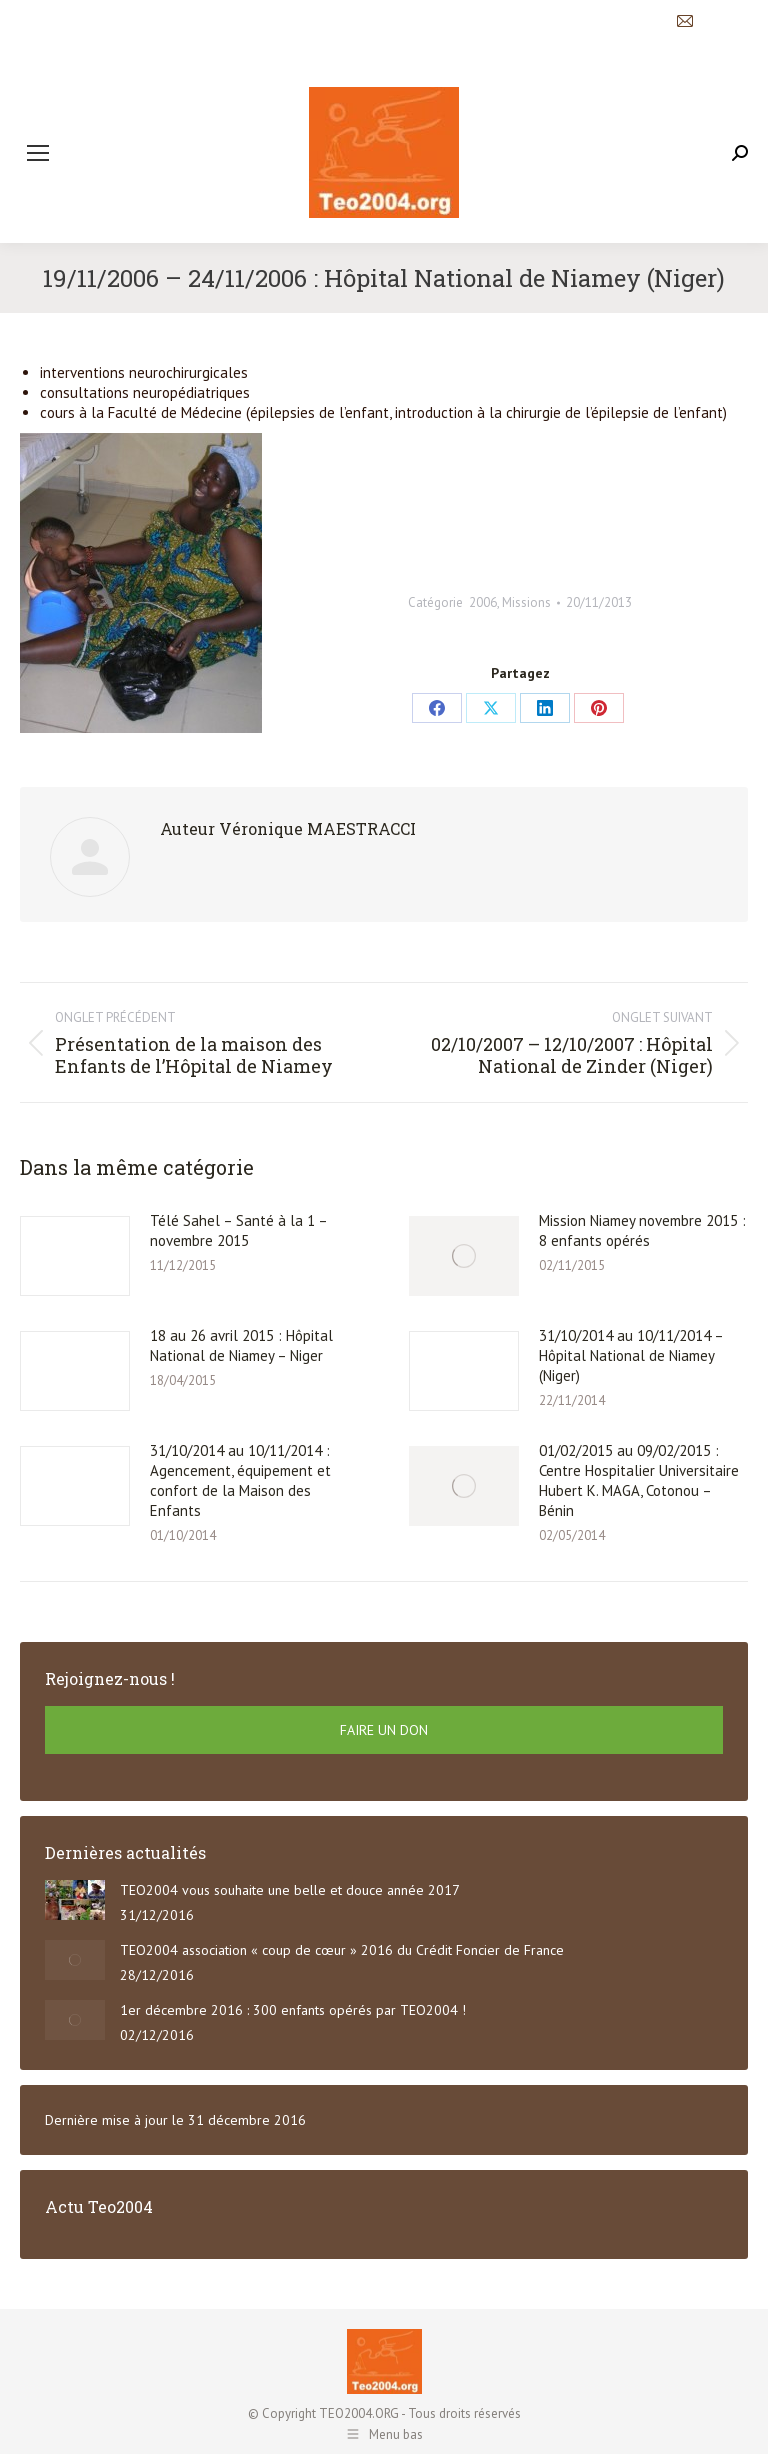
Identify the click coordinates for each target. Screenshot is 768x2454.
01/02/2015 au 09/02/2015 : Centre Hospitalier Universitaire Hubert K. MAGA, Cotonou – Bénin (639, 1480)
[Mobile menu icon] (38, 153)
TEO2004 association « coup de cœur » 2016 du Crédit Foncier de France (342, 1950)
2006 (483, 602)
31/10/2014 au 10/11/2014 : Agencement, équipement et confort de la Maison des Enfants (240, 1480)
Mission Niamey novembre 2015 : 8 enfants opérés (642, 1230)
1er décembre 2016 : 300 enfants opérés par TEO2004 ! (293, 2010)
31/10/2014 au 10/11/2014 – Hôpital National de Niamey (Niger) (631, 1355)
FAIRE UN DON (384, 1730)
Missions (526, 602)
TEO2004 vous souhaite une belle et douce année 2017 (290, 1890)
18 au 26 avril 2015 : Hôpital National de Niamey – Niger (241, 1345)
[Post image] (75, 1256)
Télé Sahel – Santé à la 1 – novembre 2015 (238, 1230)
